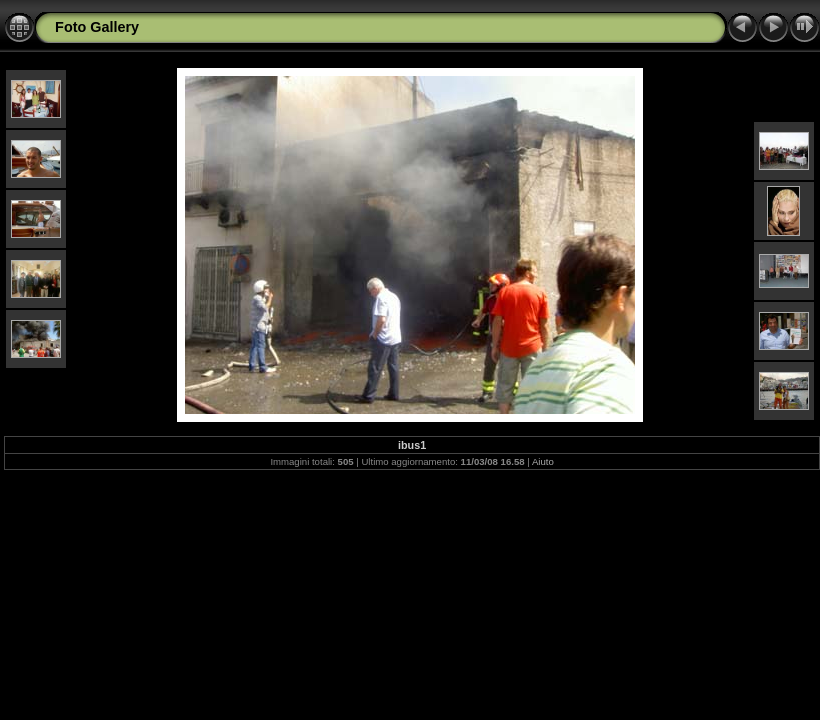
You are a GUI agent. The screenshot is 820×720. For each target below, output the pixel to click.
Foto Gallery (97, 27)
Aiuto (543, 461)
